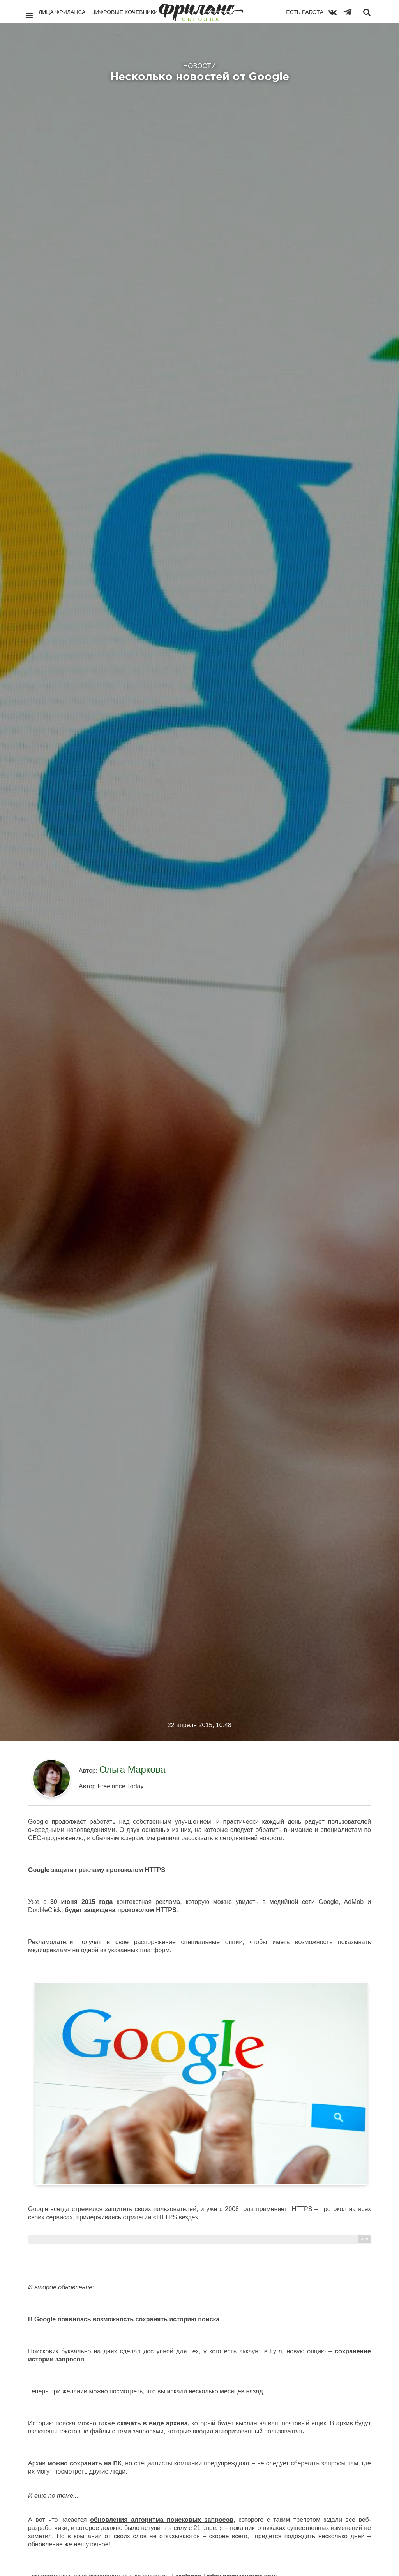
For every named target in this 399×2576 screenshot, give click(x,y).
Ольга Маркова (132, 1769)
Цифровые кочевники (124, 12)
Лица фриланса (62, 12)
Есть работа (304, 12)
